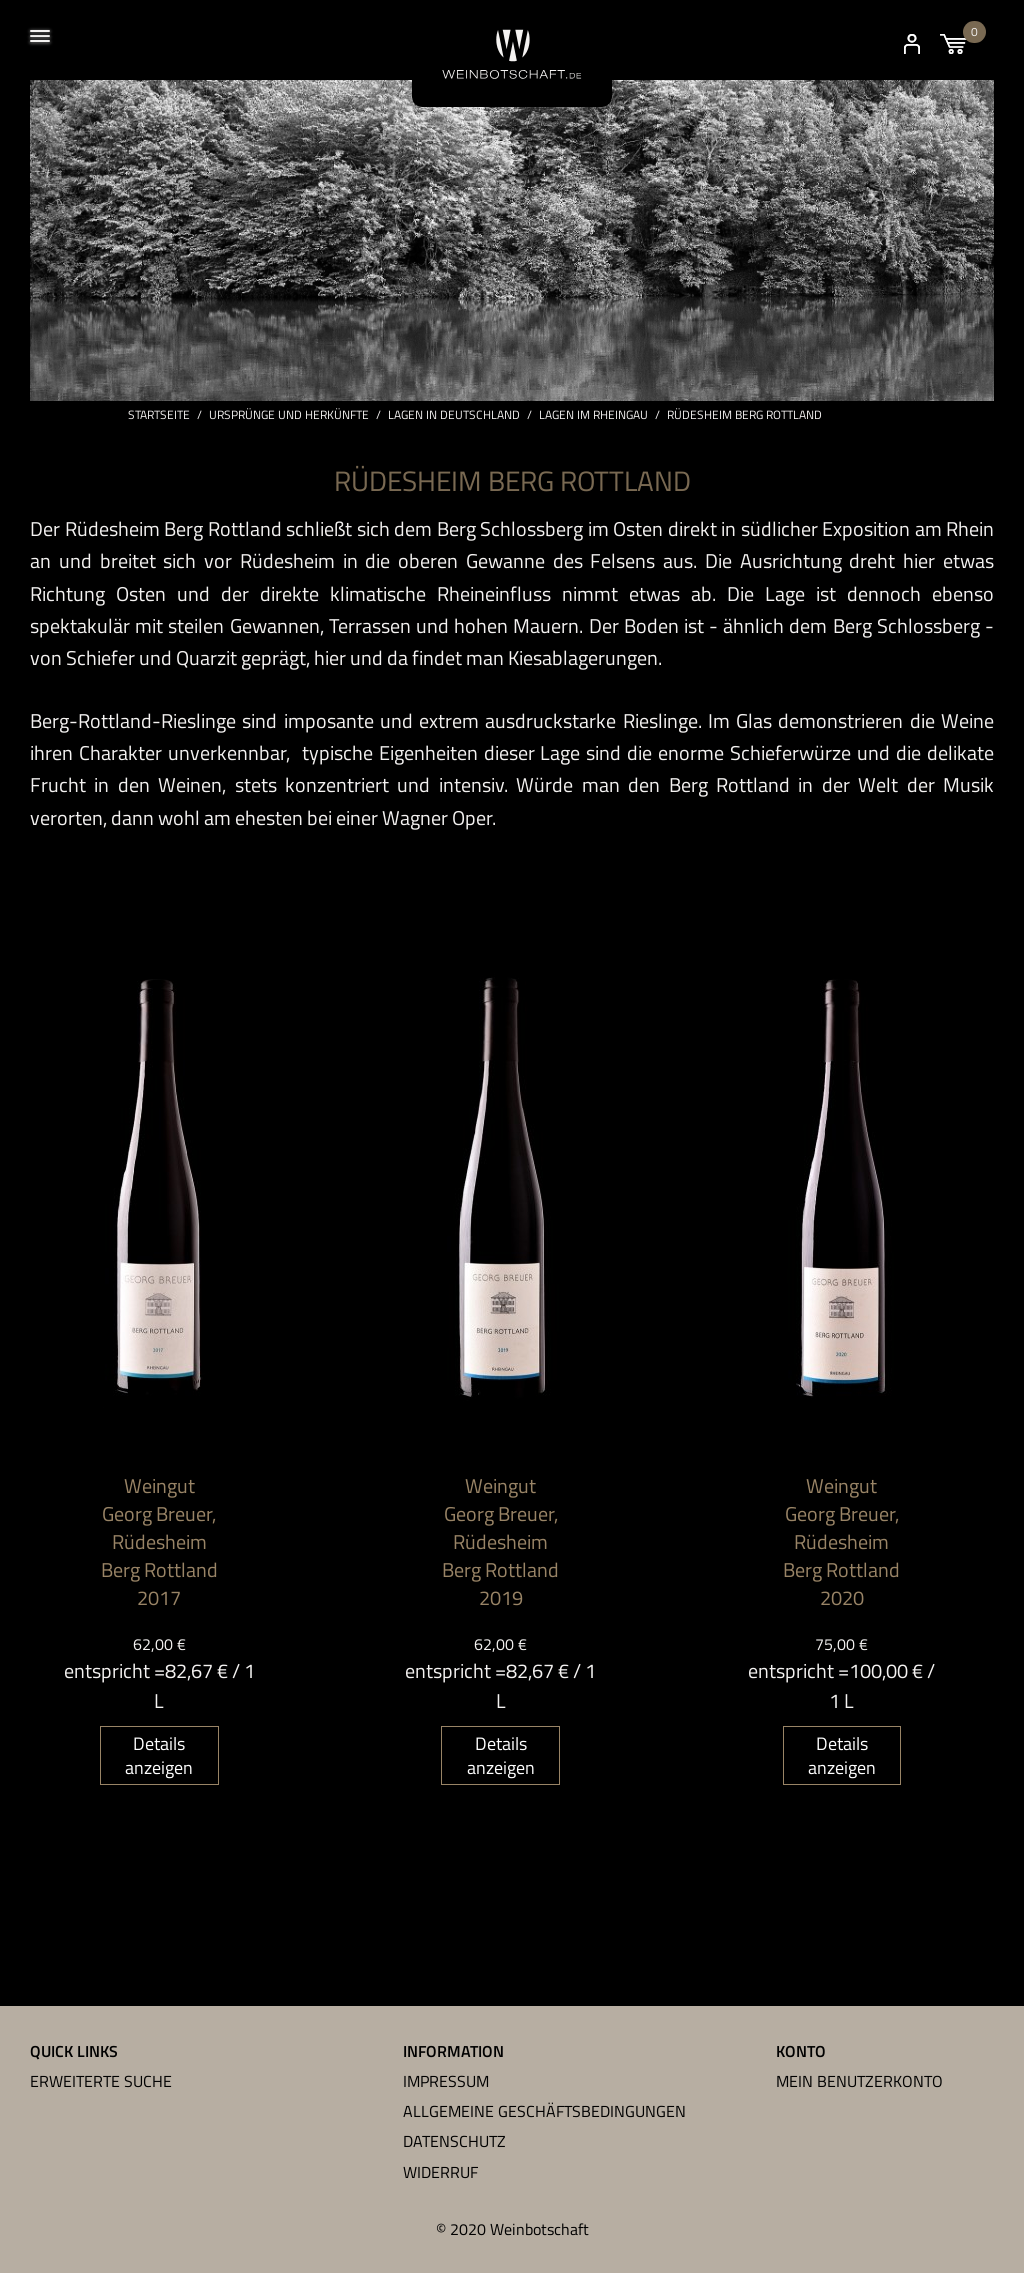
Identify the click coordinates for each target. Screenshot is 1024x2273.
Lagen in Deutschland (454, 416)
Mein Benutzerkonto (859, 2081)
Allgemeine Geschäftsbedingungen (544, 2111)
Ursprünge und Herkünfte (289, 416)
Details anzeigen (159, 1756)
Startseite (159, 416)
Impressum (446, 2081)
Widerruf (440, 2172)
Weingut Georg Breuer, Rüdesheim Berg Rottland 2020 (841, 1542)
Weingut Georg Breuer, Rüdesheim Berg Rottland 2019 (500, 1542)
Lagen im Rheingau (593, 416)
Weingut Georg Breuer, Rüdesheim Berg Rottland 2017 (159, 1542)
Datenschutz (454, 2142)
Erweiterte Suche (101, 2081)
